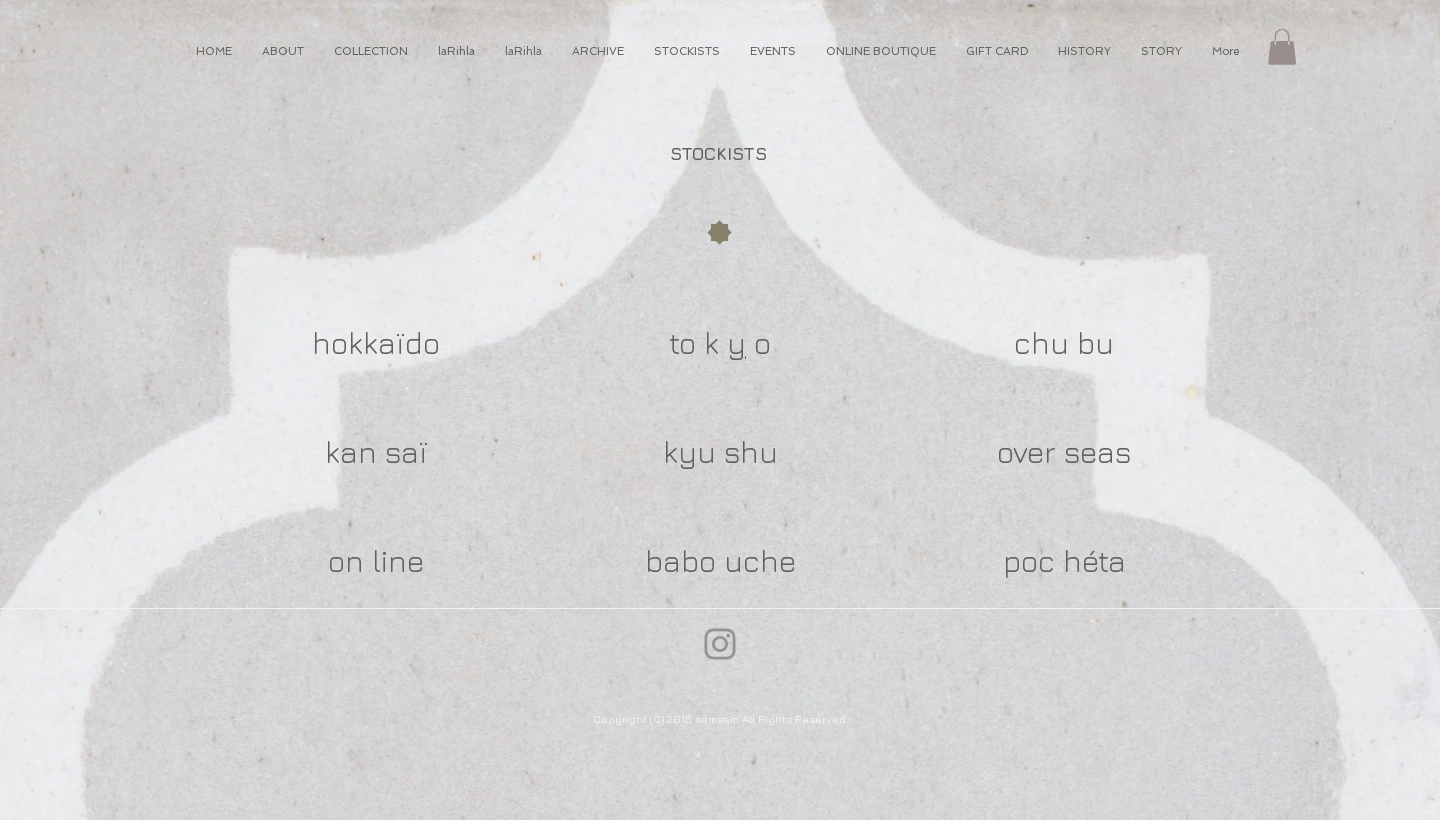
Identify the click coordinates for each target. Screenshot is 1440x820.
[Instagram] (720, 644)
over (1026, 452)
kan (351, 452)
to (682, 343)
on (346, 561)
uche (760, 561)
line (398, 561)
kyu (689, 452)
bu (1095, 343)
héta (1094, 561)
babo (680, 561)
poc (1029, 561)
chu (1041, 343)
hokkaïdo (376, 343)
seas (1097, 452)
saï (406, 452)
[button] (1282, 47)
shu (751, 452)
